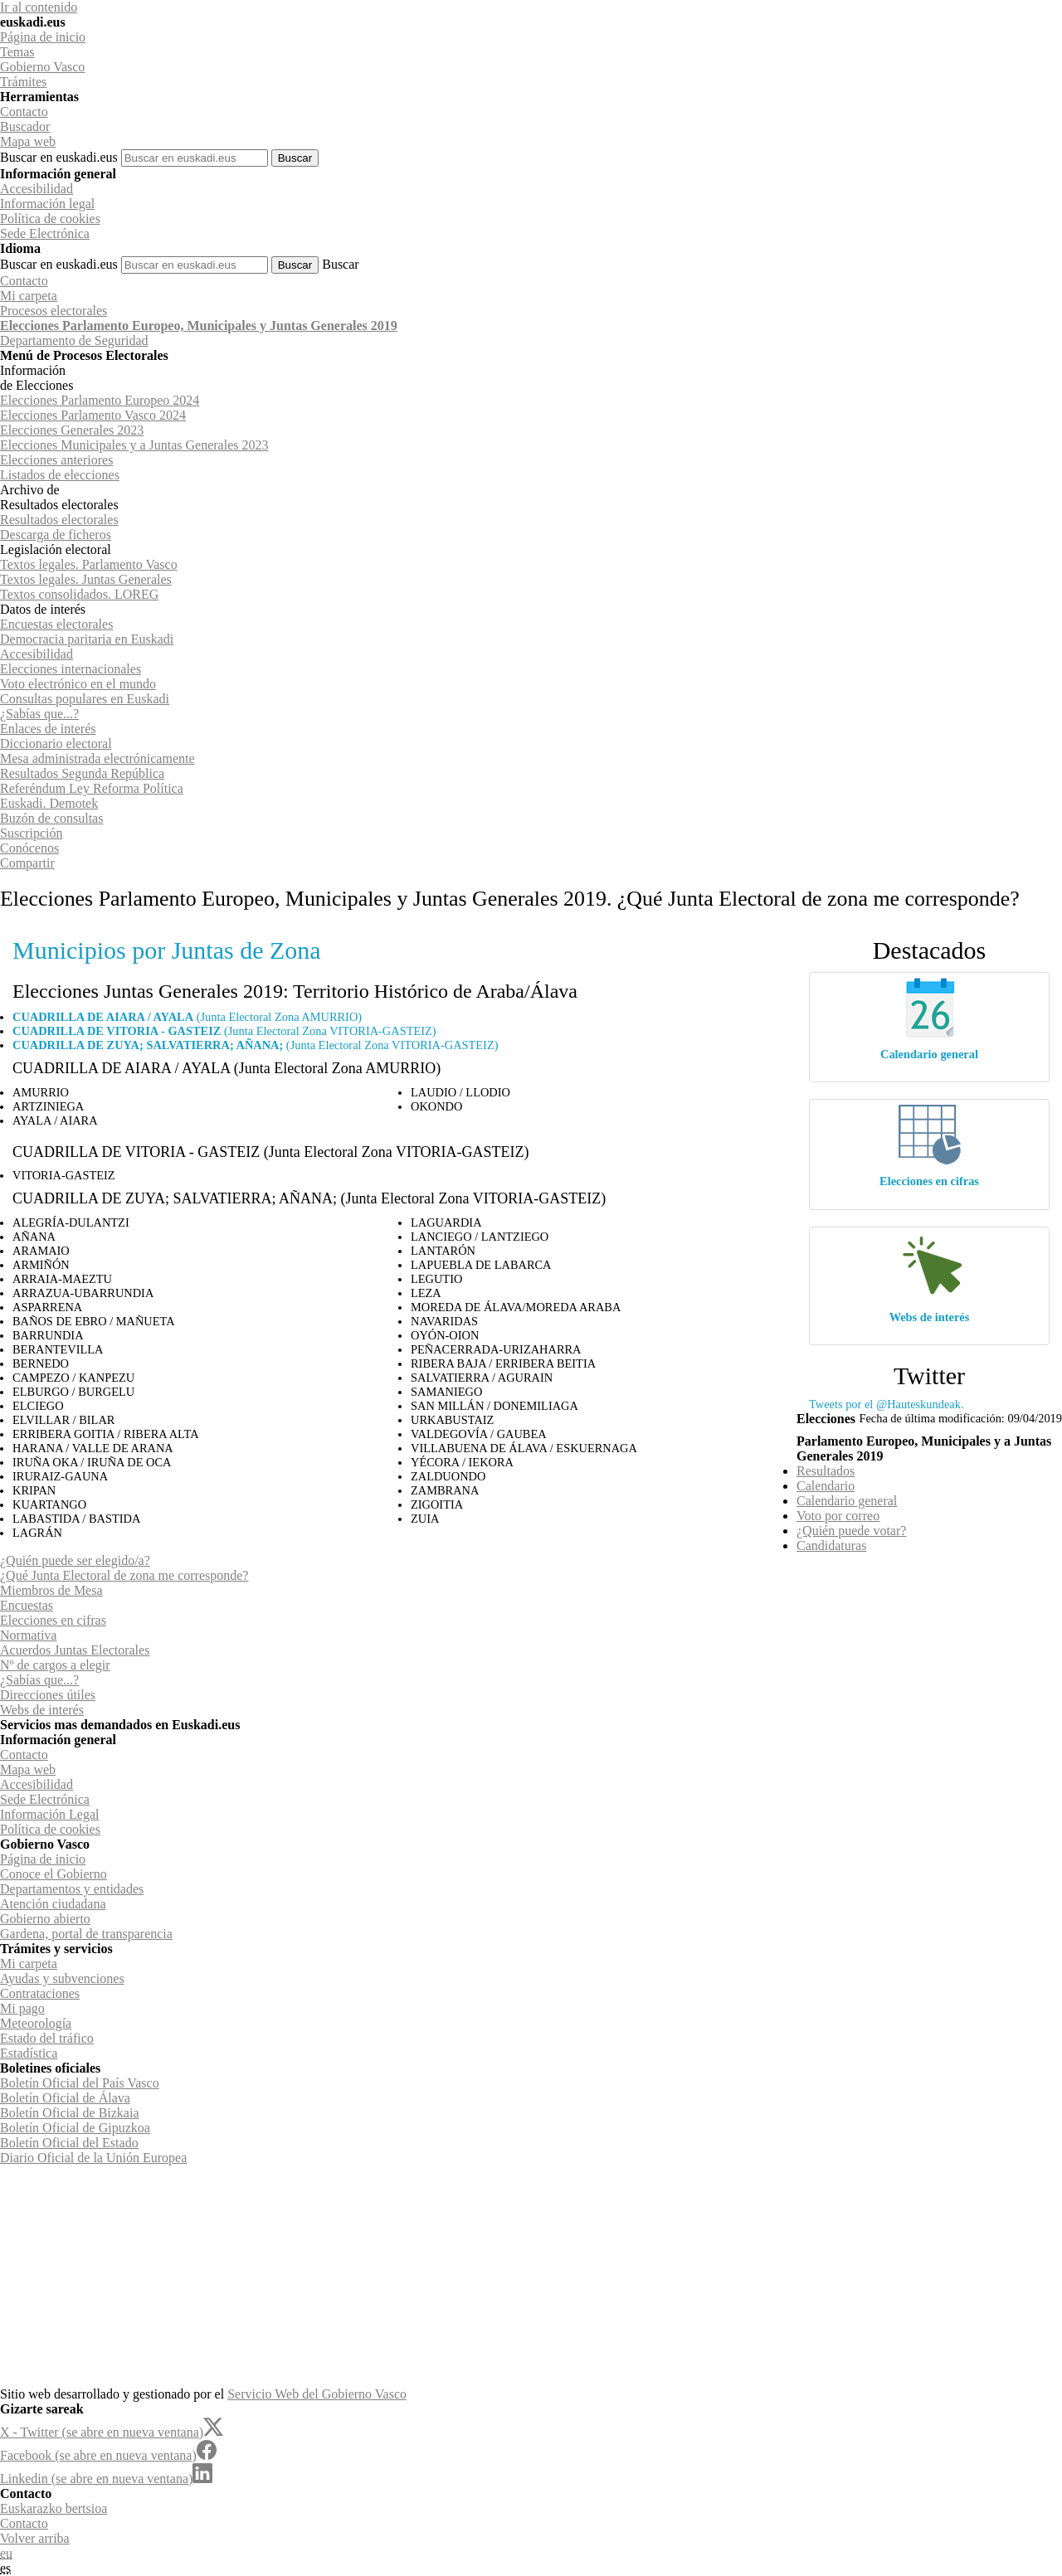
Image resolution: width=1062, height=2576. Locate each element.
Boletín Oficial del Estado (69, 2143)
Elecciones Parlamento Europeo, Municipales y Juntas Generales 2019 (198, 325)
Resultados (825, 1471)
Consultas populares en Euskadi (84, 699)
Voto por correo (837, 1516)
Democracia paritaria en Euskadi (86, 639)
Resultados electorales (59, 520)
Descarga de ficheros (55, 534)
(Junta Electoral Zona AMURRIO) (187, 1016)
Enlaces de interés (48, 729)
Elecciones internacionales (70, 669)
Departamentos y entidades (72, 1889)
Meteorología (35, 2023)
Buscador (25, 126)
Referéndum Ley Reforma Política (91, 788)
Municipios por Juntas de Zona (166, 950)
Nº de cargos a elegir (55, 1665)
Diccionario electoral (56, 743)
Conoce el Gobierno (53, 1874)
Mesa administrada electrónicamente (97, 758)
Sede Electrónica (45, 233)
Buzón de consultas (51, 818)
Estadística (28, 2053)
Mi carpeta (28, 296)
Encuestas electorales (56, 624)
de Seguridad (74, 340)
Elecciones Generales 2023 (72, 430)
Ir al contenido (38, 7)
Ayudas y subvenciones (62, 1978)
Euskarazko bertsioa (53, 2508)
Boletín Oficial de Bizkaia (69, 2113)
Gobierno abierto (45, 1919)
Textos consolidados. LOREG (79, 594)
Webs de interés (929, 1317)
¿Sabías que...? (39, 714)
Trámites (23, 82)
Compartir (27, 863)
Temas (17, 52)
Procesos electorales (53, 311)
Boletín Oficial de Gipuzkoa (75, 2128)
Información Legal (50, 1814)
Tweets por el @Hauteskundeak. (886, 1404)
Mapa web (28, 141)
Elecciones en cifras (929, 1181)
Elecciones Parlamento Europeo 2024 (99, 400)
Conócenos (29, 848)
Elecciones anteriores (56, 460)
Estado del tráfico (47, 2038)
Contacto (24, 111)
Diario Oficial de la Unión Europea (93, 2158)
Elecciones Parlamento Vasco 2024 (93, 415)
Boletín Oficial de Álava (65, 2098)
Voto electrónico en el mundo (78, 684)
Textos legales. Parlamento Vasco (89, 564)
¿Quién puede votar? (851, 1531)
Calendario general (929, 1054)
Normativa (28, 1635)
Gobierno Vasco (42, 67)
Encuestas (26, 1605)
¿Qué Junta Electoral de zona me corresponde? (124, 1575)
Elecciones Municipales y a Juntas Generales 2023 (134, 445)
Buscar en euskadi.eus (59, 157)
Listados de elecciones (59, 475)
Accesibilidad (36, 189)
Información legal (47, 204)
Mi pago (22, 2008)
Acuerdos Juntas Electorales (74, 1650)
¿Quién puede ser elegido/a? (75, 1560)
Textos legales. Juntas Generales (86, 579)
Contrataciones (40, 1993)
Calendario (825, 1486)
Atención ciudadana (53, 1904)
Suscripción (31, 833)
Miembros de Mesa (51, 1590)
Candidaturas (831, 1545)
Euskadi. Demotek (49, 803)
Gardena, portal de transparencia (86, 1934)
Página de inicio (42, 37)
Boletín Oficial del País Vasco (79, 2083)
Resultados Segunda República (82, 773)
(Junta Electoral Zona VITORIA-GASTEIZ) (224, 1031)
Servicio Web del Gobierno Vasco (317, 2394)
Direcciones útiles (47, 1695)
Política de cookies (50, 218)
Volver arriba (35, 2538)
